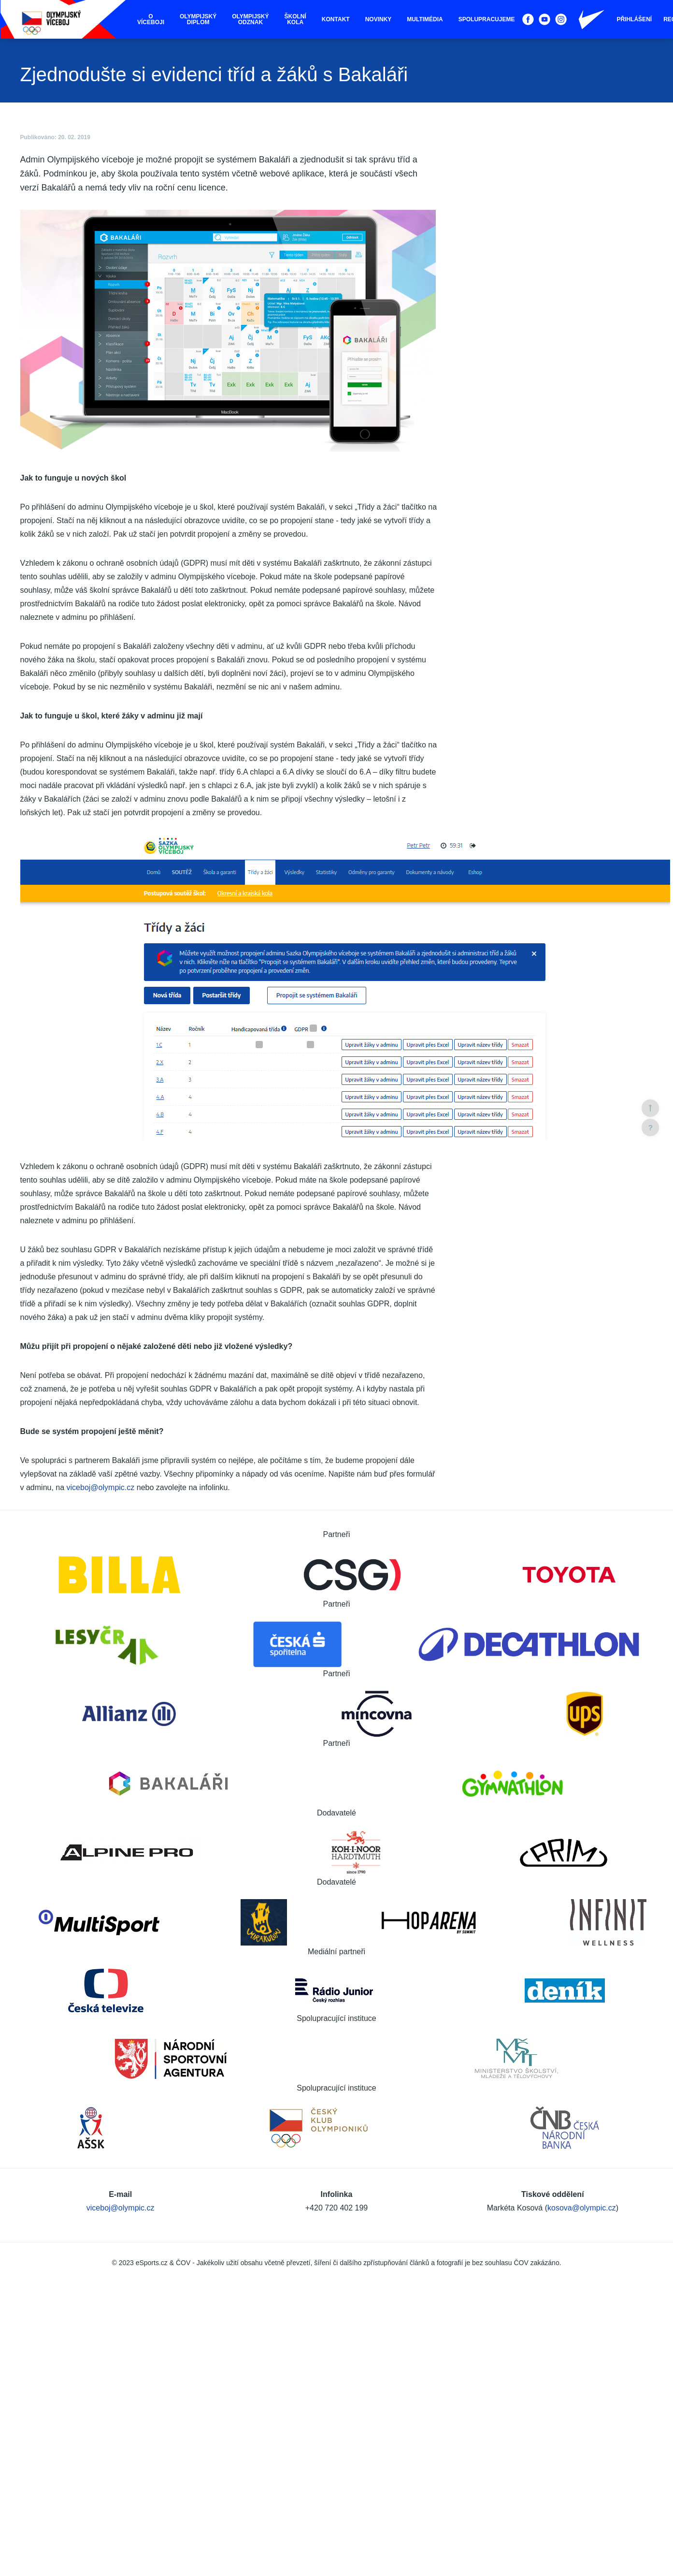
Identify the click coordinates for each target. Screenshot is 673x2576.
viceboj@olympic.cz (101, 1487)
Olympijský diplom (198, 19)
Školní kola (295, 19)
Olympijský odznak (250, 19)
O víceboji (150, 19)
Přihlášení (634, 19)
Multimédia (425, 19)
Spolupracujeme (486, 19)
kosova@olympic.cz (581, 2208)
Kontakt (336, 19)
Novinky (378, 19)
